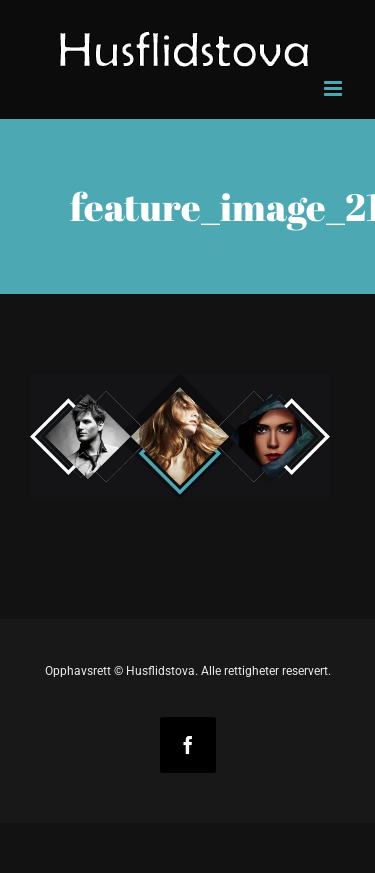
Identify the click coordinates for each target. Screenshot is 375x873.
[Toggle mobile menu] (334, 88)
